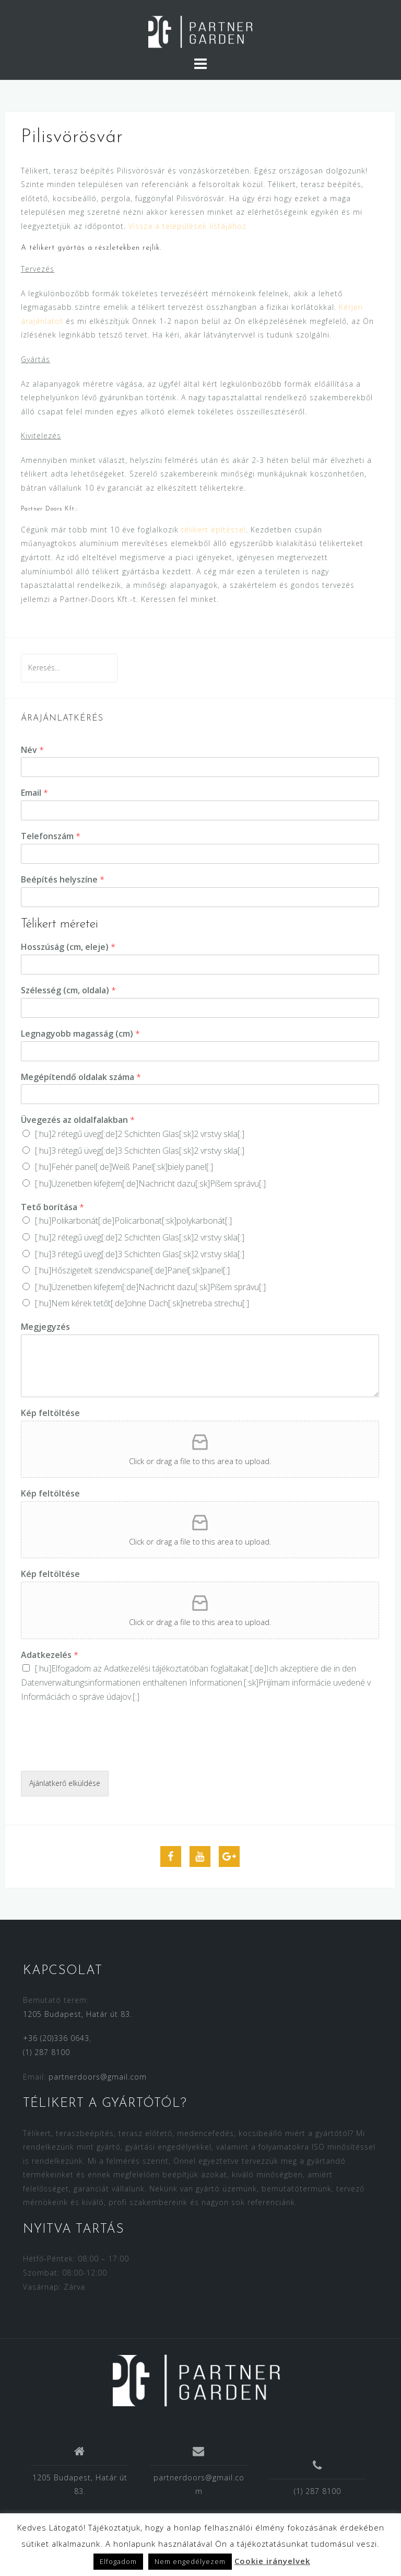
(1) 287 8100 (46, 2052)
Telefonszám (50, 836)
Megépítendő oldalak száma (81, 1077)
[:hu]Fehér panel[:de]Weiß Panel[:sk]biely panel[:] (124, 1167)
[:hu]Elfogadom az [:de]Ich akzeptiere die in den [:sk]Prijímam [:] (196, 1682)
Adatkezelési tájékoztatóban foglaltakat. (177, 1668)
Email (34, 792)
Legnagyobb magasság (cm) (80, 1033)
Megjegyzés (45, 1326)
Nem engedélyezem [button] (190, 2561)
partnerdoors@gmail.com (98, 2077)
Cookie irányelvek (272, 2561)
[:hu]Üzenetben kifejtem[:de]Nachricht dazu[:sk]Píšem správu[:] (150, 1183)
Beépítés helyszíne (62, 879)
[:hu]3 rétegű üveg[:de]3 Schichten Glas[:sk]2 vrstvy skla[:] (139, 1150)
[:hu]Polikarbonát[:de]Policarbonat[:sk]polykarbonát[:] (133, 1220)
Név (32, 750)
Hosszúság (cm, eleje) (68, 947)
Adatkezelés (49, 1655)
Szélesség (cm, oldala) (68, 990)
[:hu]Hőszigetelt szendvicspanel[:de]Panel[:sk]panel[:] (132, 1270)
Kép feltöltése (50, 1413)
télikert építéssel (213, 530)
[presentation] (100, 1753)
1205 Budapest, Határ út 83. (77, 2014)
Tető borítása (52, 1207)
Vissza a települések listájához (187, 226)
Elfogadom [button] (118, 2561)
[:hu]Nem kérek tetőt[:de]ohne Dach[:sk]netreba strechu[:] (142, 1303)
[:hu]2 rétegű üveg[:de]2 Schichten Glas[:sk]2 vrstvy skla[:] (139, 1134)
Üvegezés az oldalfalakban (78, 1120)
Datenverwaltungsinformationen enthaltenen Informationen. (132, 1682)
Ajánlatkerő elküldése (64, 1783)
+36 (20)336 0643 (56, 2038)
